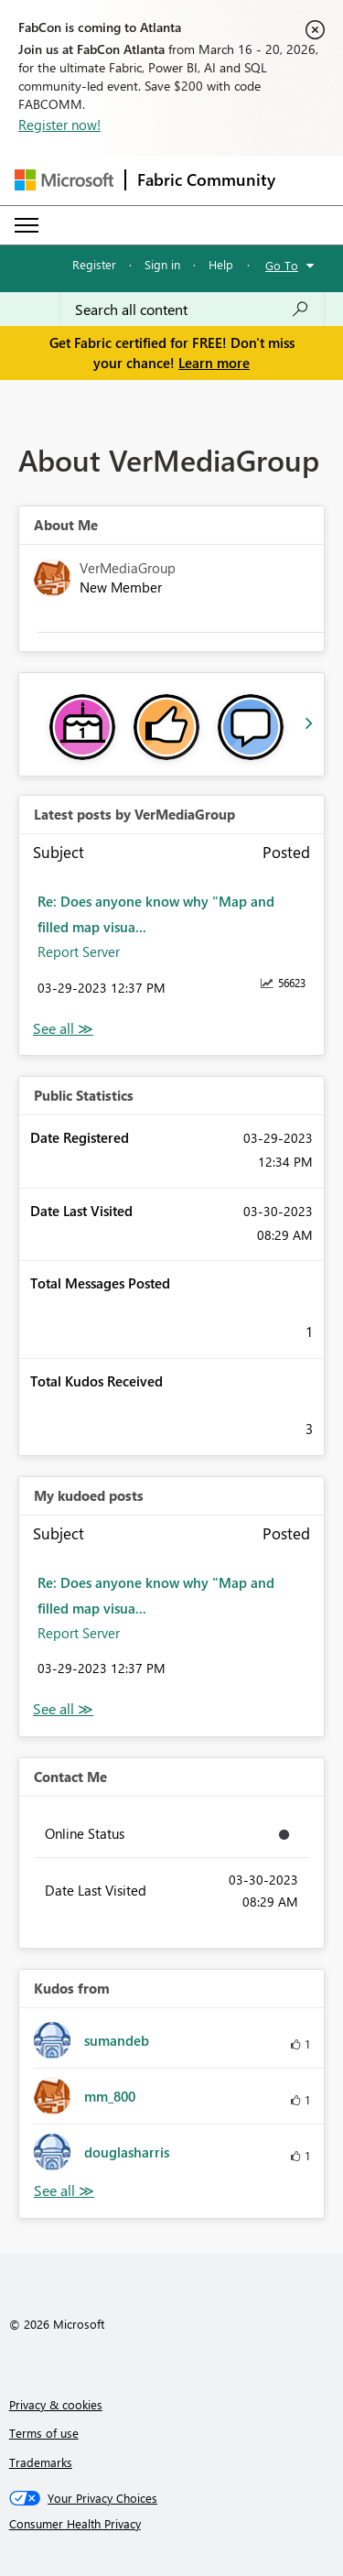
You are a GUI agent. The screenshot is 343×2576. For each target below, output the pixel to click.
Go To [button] (281, 265)
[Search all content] (192, 309)
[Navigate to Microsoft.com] (64, 179)
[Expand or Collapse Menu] (26, 225)
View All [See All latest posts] (63, 1028)
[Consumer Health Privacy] (172, 2524)
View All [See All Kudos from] (64, 2190)
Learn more (214, 362)
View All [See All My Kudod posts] (63, 1709)
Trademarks (40, 2462)
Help (221, 264)
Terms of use (44, 2432)
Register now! (59, 124)
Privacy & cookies (55, 2404)
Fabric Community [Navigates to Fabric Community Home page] (206, 179)
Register (94, 264)
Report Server (79, 951)
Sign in (162, 264)
